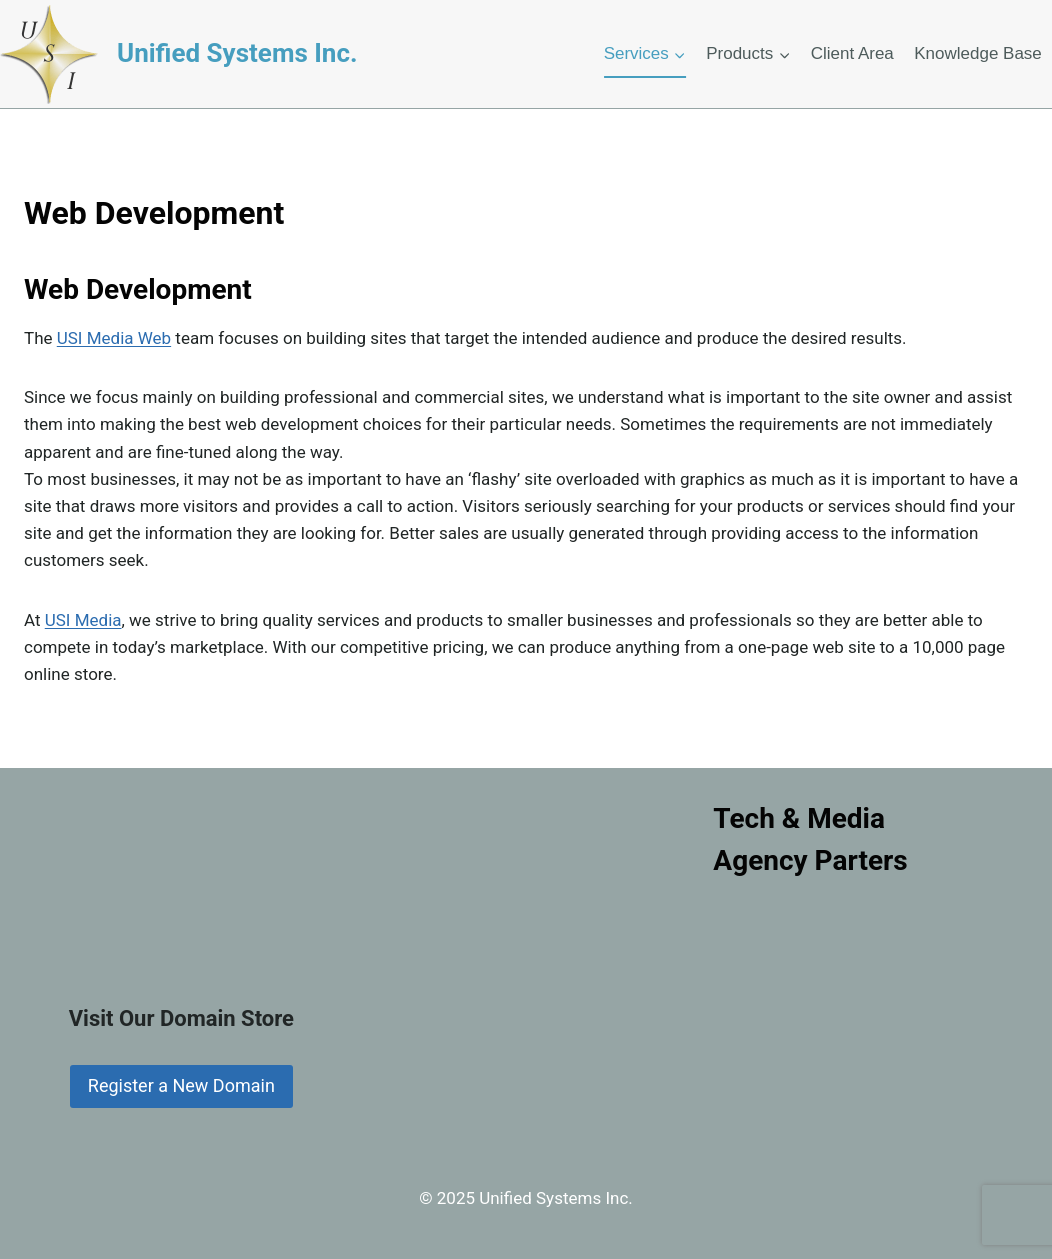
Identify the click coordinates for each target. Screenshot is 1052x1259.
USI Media (83, 620)
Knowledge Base (978, 53)
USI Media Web (114, 338)
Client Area (852, 53)
